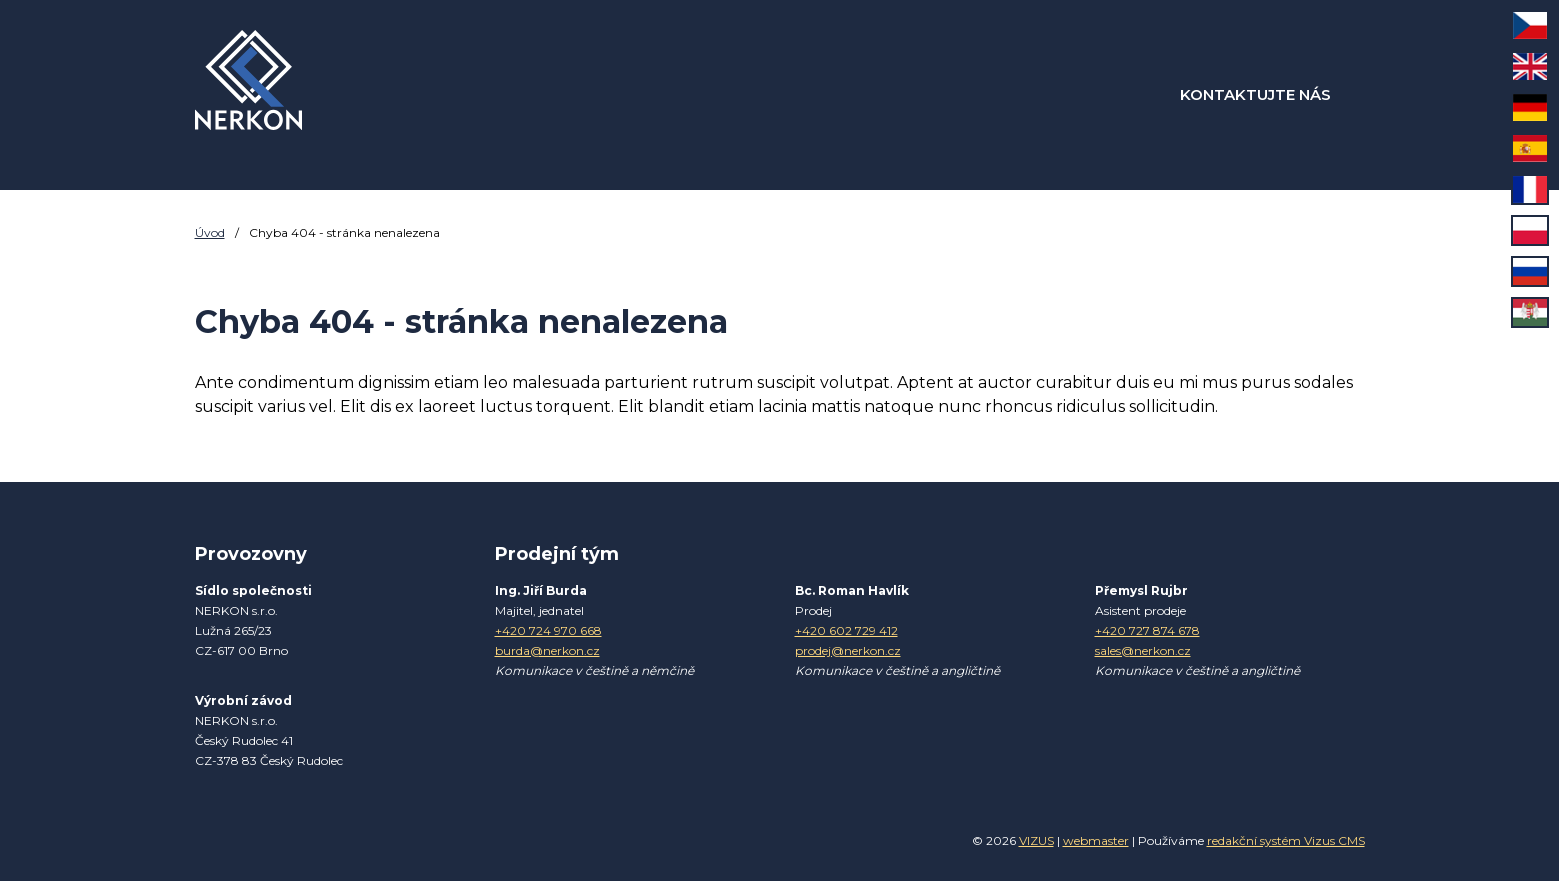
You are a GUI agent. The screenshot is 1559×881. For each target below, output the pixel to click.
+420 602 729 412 (846, 630)
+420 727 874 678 (1147, 630)
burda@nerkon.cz (547, 650)
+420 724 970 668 (548, 630)
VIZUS (1036, 840)
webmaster (1096, 840)
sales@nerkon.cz (1143, 650)
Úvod (210, 232)
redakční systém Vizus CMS (1286, 840)
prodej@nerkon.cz (848, 650)
